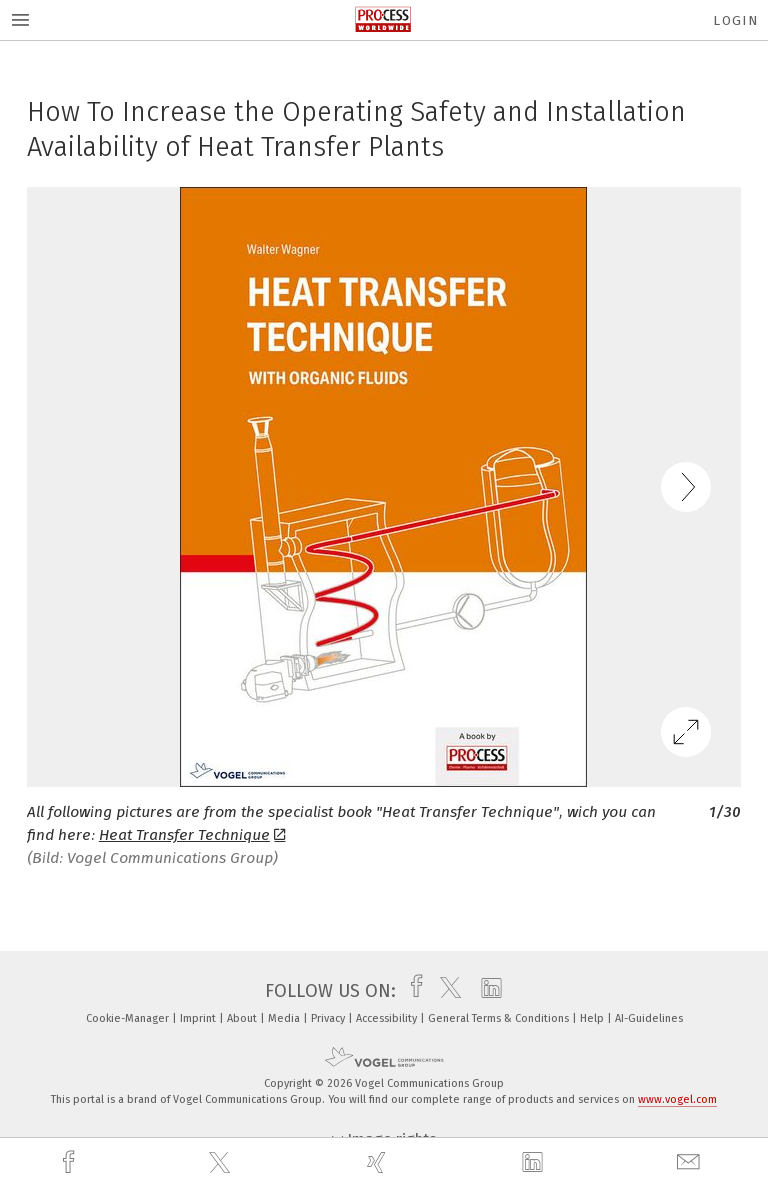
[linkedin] (535, 1163)
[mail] (691, 1162)
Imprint (199, 1018)
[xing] (379, 1162)
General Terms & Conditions (500, 1018)
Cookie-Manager (129, 1018)
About (243, 1018)
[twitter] (222, 1163)
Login (735, 20)
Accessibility (388, 1018)
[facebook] (71, 1162)
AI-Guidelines (649, 1018)
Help (593, 1018)
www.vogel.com (677, 1099)
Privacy (329, 1018)
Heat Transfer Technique (192, 835)
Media (285, 1018)
